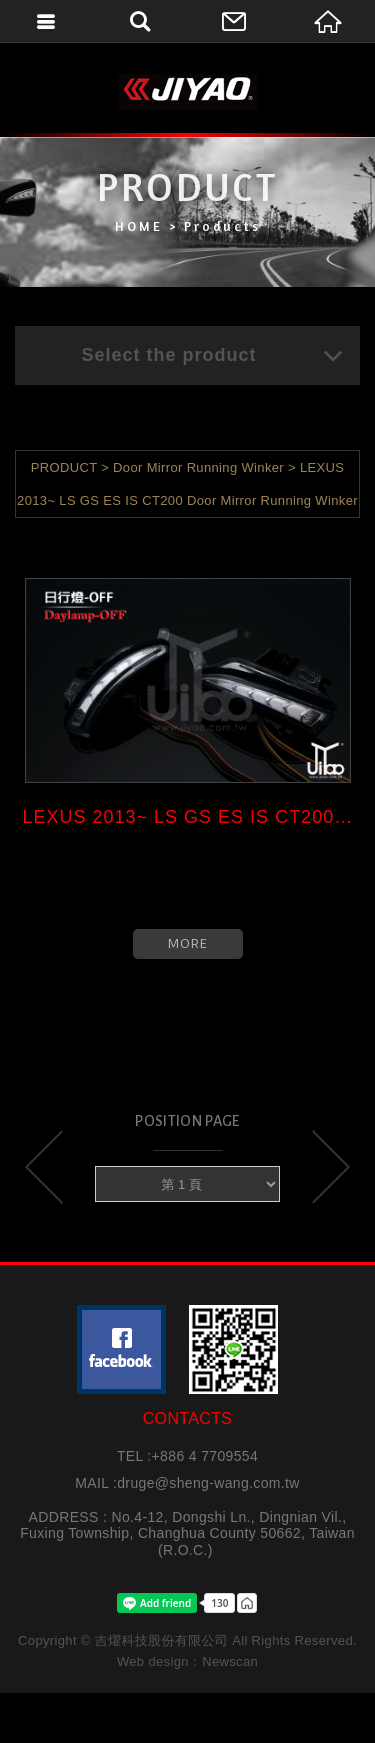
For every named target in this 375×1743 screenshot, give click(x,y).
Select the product (213, 355)
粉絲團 (121, 1349)
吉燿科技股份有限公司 (188, 92)
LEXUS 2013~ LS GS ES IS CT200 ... (188, 817)
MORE (188, 943)
